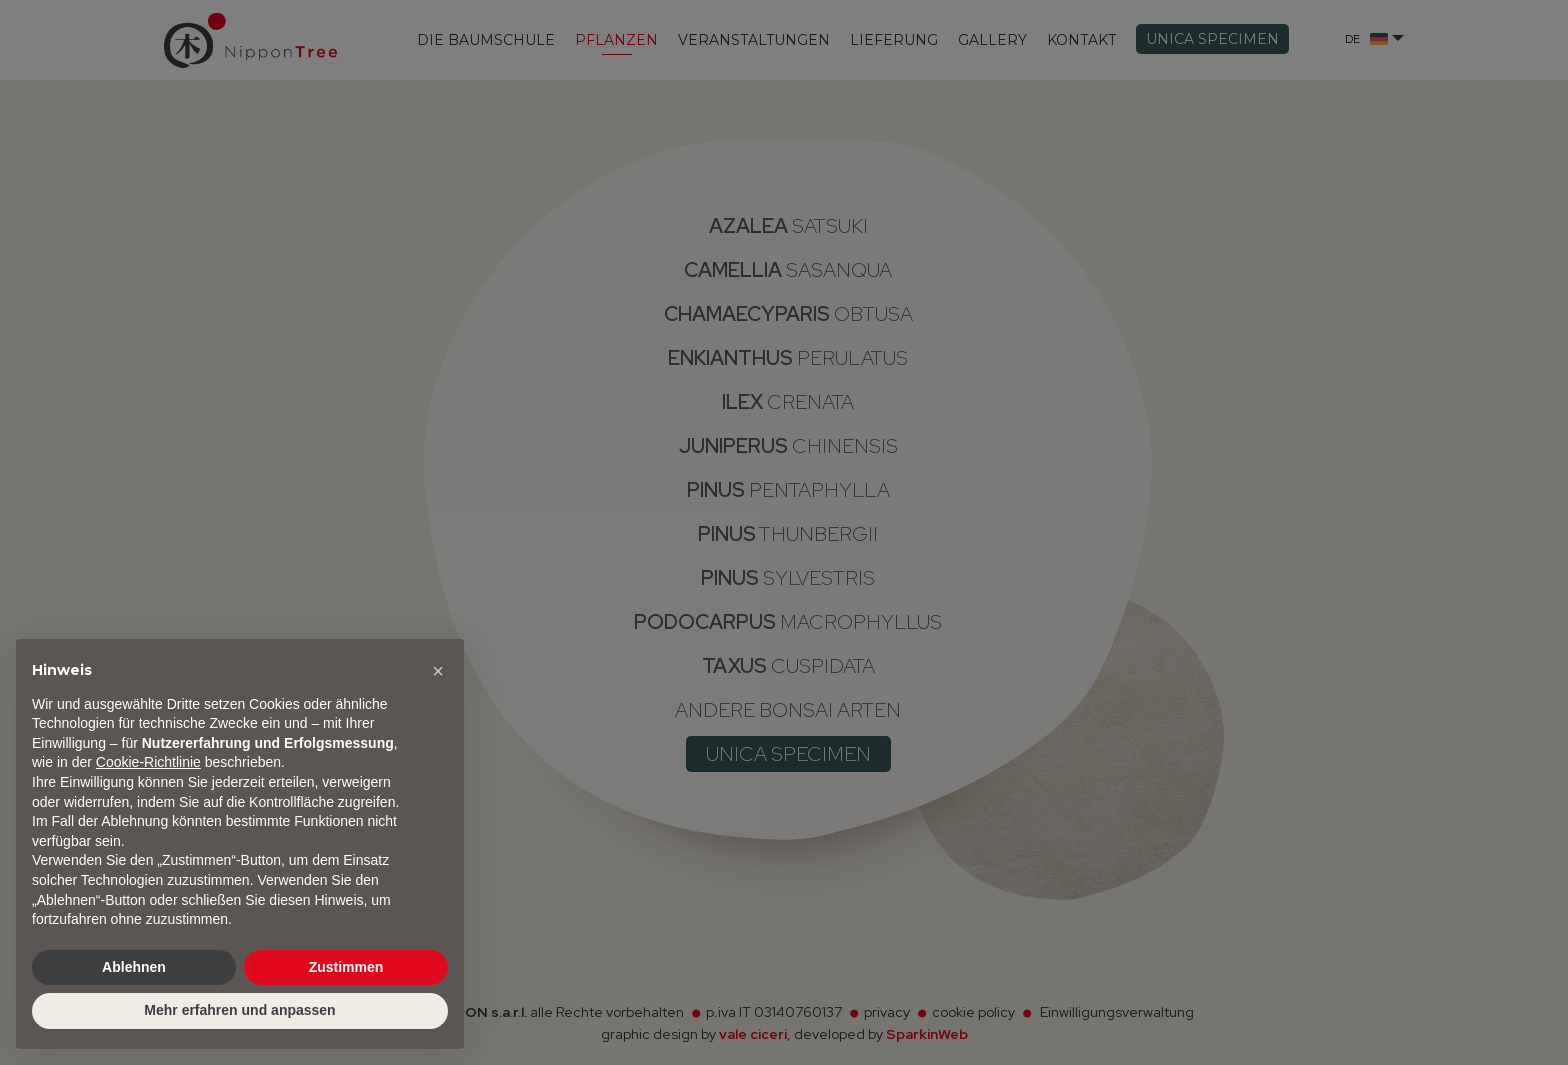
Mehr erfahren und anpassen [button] (239, 1010)
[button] (438, 671)
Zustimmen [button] (346, 967)
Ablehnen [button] (134, 967)
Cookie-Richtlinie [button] (148, 762)
